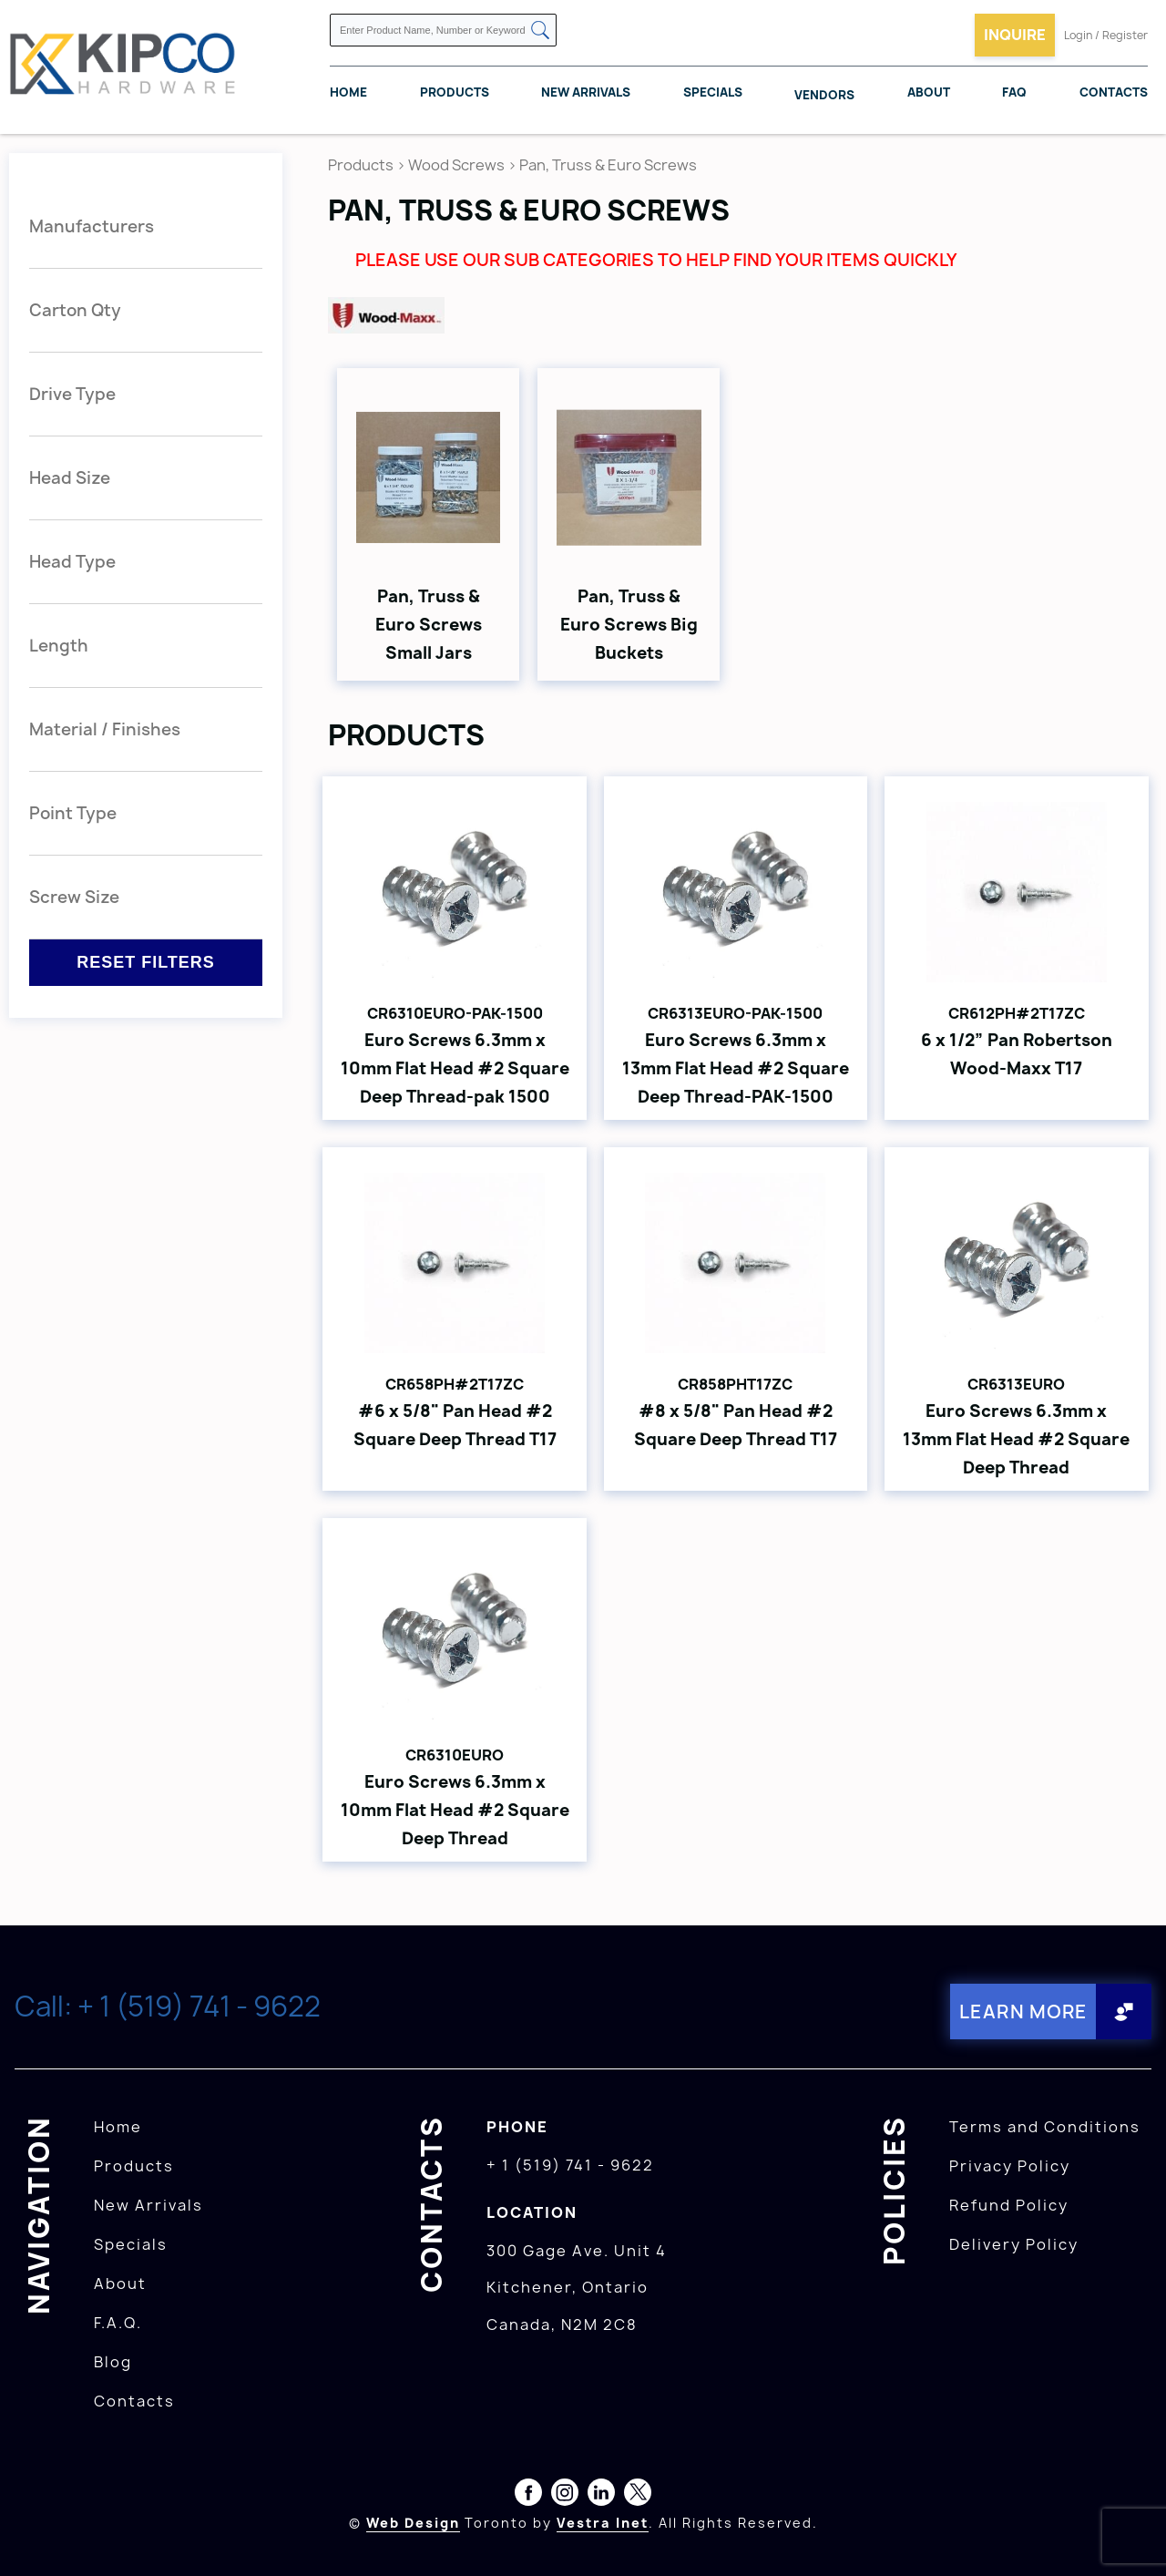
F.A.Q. (118, 2323)
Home (348, 92)
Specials (712, 92)
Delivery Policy (1014, 2244)
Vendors (824, 95)
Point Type (73, 813)
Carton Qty (75, 310)
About (928, 92)
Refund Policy (1009, 2205)
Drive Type (72, 394)
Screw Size (74, 897)
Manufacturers (91, 226)
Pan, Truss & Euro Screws (608, 165)
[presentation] (1131, 2536)
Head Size (69, 478)
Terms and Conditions (1044, 2127)
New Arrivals (585, 92)
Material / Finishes (104, 729)
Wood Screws (456, 165)
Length (58, 645)
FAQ (1014, 92)
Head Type (72, 561)
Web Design (413, 2522)
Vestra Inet (603, 2522)
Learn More (1023, 2011)
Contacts (1113, 92)
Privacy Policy (1009, 2166)
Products (454, 92)
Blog (113, 2362)
